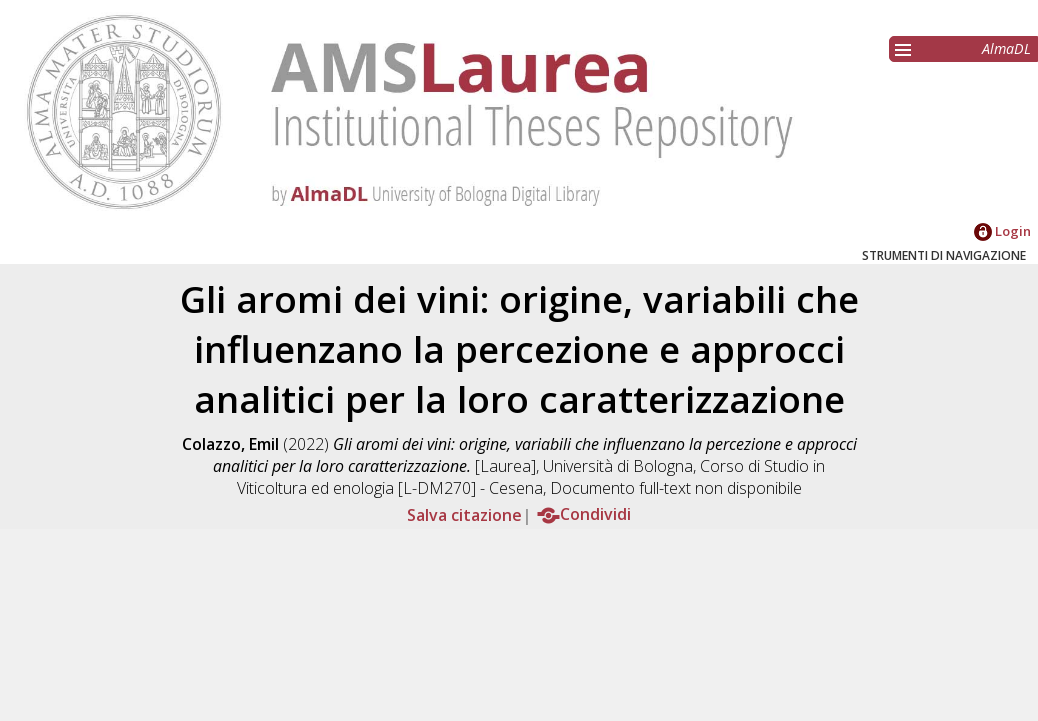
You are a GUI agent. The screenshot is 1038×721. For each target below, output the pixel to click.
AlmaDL (1006, 48)
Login (1002, 231)
